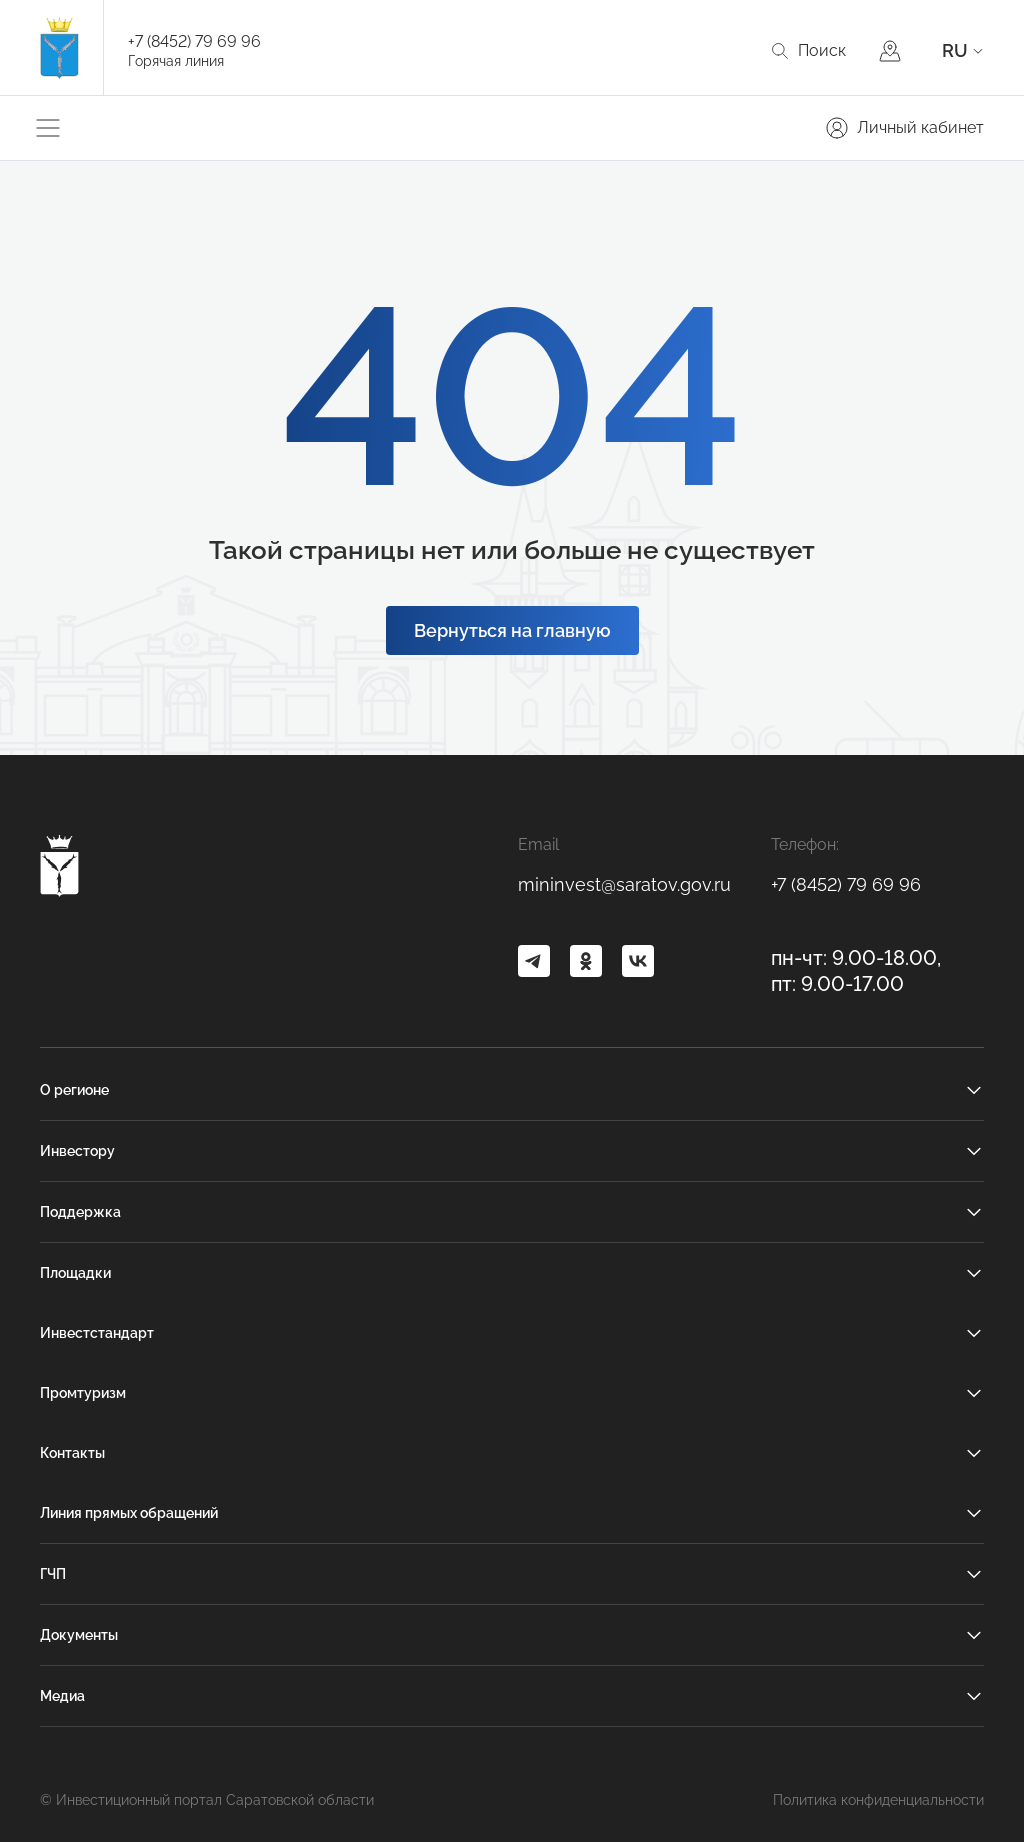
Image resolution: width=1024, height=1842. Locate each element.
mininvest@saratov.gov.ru (624, 884)
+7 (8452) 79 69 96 (194, 41)
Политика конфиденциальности (878, 1800)
